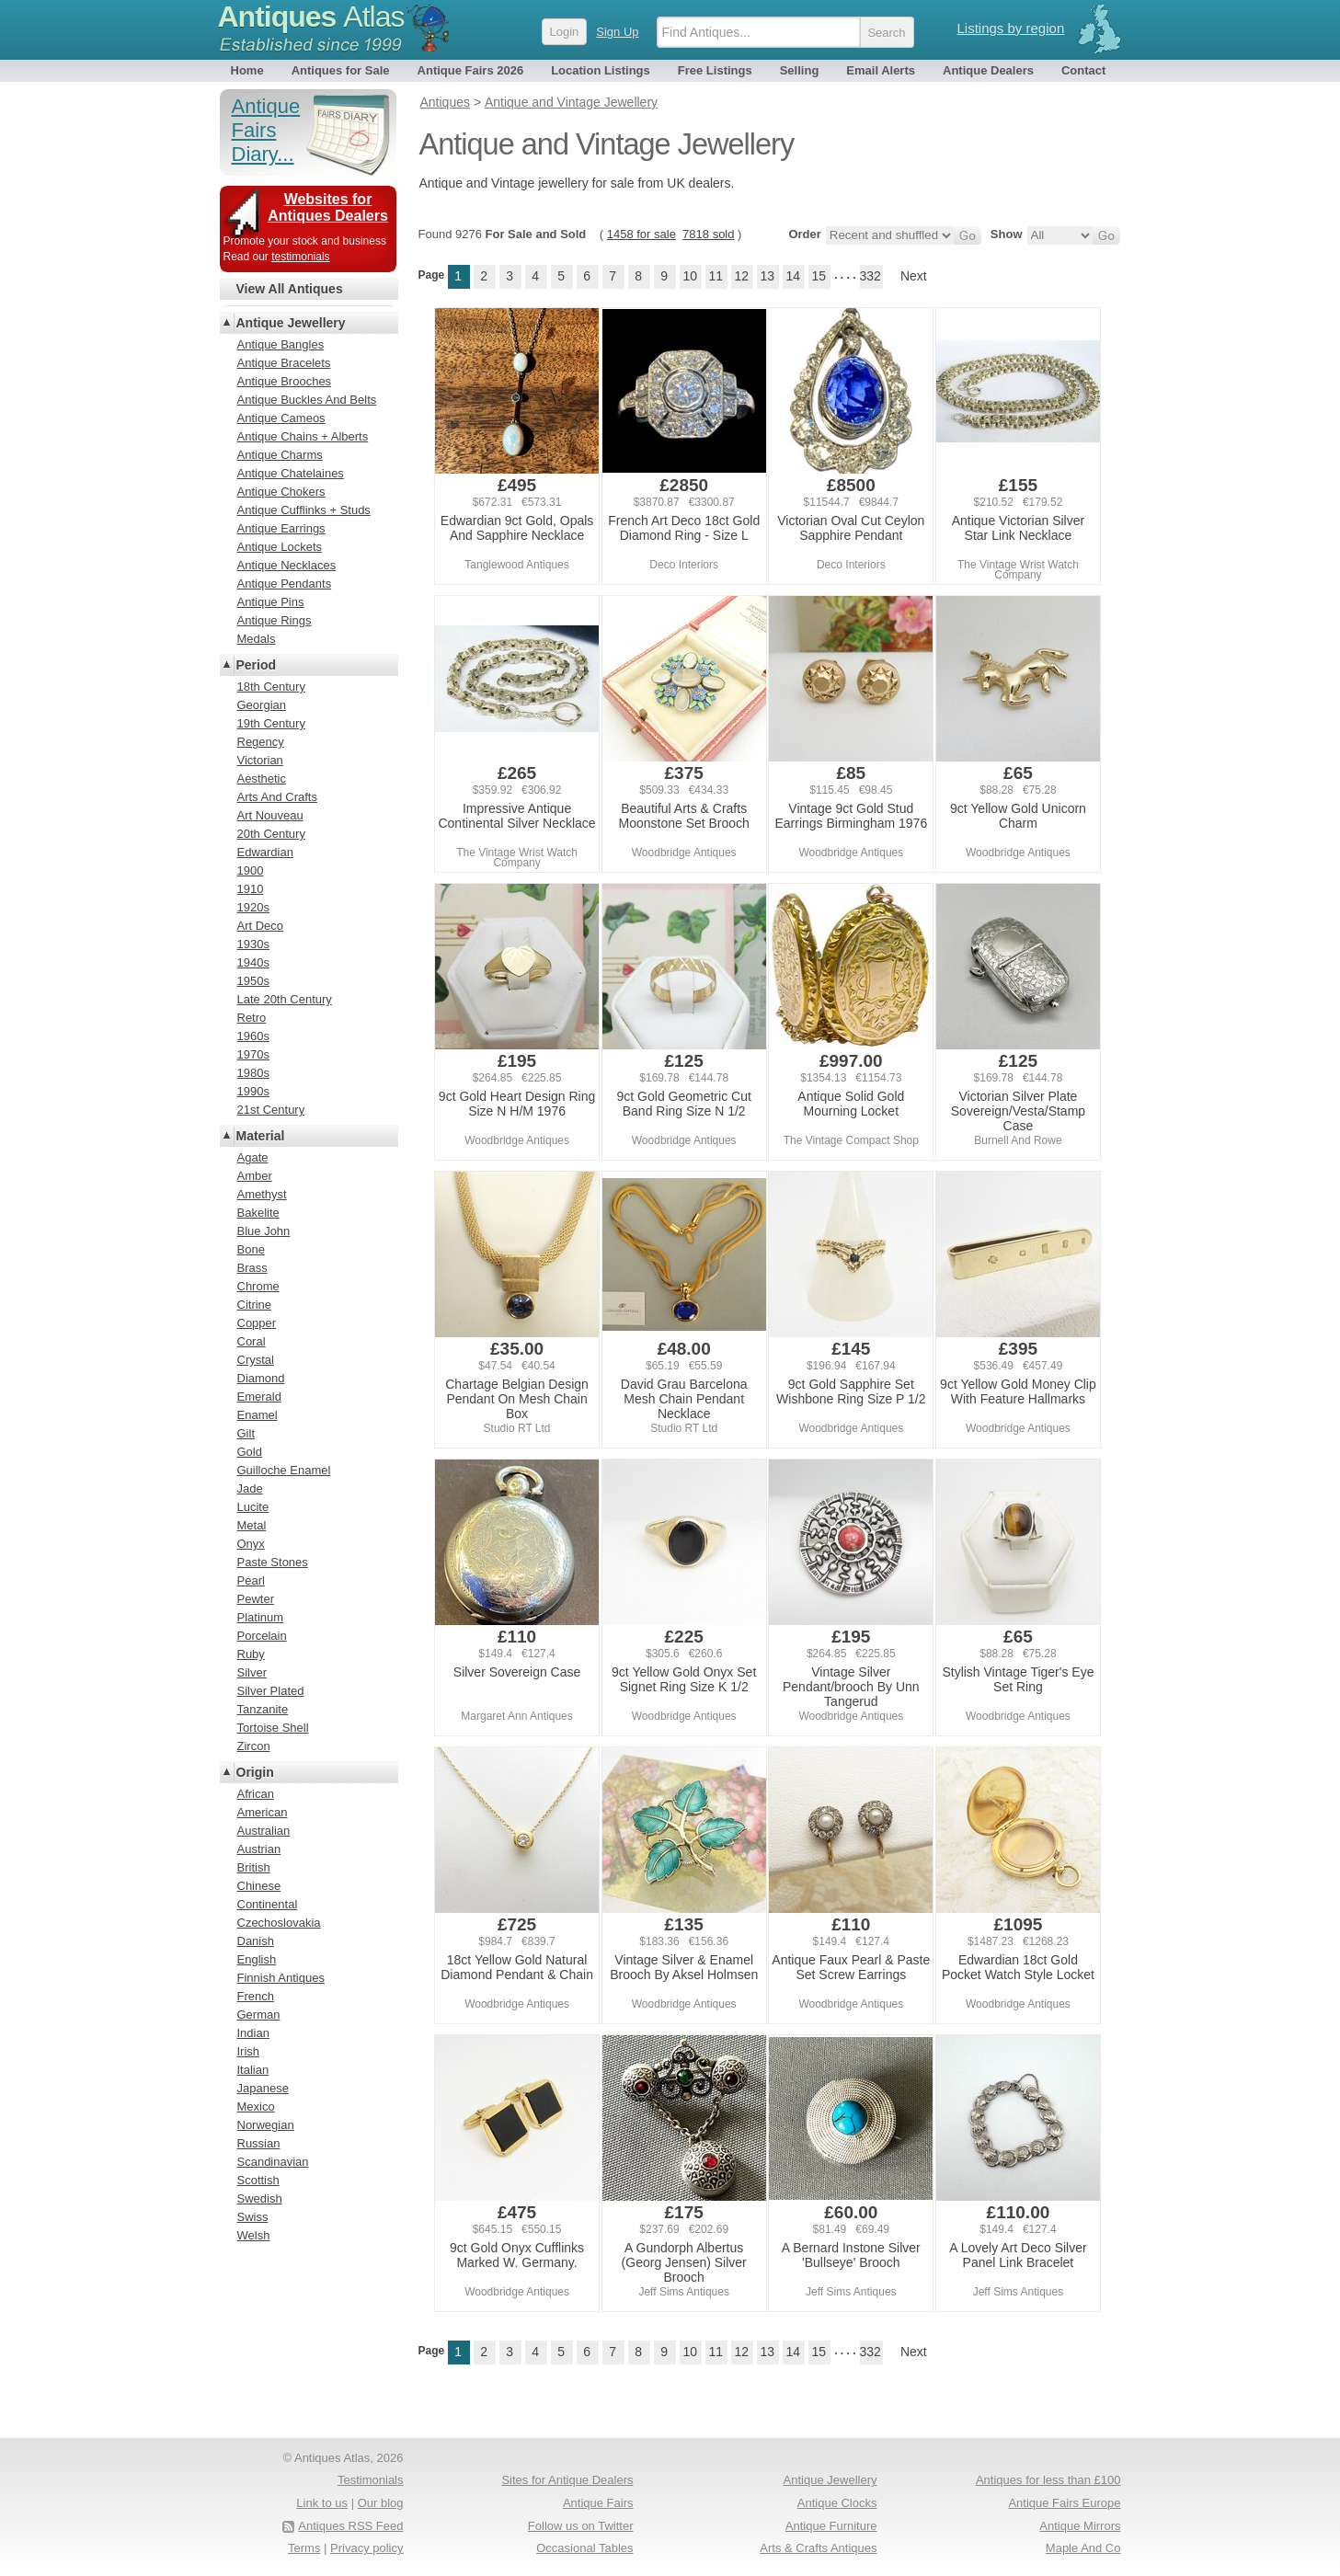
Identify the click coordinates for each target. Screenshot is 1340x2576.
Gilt (246, 1433)
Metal (252, 1525)
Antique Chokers (281, 491)
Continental (267, 1904)
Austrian (259, 1849)
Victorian (260, 760)
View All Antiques (289, 288)
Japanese (263, 2088)
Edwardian (265, 852)
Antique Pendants (284, 583)
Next (913, 276)
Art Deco (260, 926)
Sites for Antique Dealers (567, 2480)
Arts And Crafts (277, 797)
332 (870, 276)
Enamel (257, 1415)
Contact (1083, 70)
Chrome (258, 1286)
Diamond (261, 1378)
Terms (304, 2548)
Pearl (251, 1580)
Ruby (251, 1654)
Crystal (255, 1360)
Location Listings (600, 70)
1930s (253, 944)
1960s (253, 1036)
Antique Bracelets (284, 363)
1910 (250, 889)
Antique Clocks (837, 2503)
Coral (251, 1341)
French (255, 1996)
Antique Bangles (281, 344)
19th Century (271, 723)
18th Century (271, 686)
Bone (251, 1249)
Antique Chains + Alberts (303, 436)
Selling (799, 70)
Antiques (311, 16)
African (255, 1794)
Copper (257, 1323)
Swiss (253, 2217)
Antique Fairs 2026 (471, 70)
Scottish (258, 2180)
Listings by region (1011, 28)
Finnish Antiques (281, 1978)
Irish (248, 2051)
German (259, 2014)
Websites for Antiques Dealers (328, 207)
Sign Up (617, 32)
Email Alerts (880, 70)
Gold (249, 1452)
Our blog (381, 2503)
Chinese (259, 1886)
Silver (252, 1672)
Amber (254, 1176)
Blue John (264, 1231)
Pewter (255, 1599)
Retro (252, 1018)
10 (689, 276)
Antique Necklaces (287, 565)
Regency (260, 742)
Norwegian (265, 2125)
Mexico (256, 2106)
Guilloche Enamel (284, 1470)
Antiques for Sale (341, 70)
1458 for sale (641, 234)
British (253, 1867)
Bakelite (258, 1212)
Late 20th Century (284, 999)
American (262, 1812)
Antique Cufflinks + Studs (304, 510)
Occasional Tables (584, 2548)
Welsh (253, 2235)
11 (715, 276)
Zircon (253, 1746)
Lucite (253, 1507)
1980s (253, 1073)
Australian (264, 1831)
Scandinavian (273, 2162)
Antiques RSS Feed (350, 2526)
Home (247, 70)
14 (792, 276)
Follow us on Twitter (581, 2526)
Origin (255, 1772)
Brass (252, 1268)
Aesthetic (261, 778)
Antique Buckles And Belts (307, 399)
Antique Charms (280, 455)
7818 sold (708, 234)
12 (741, 276)
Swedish (259, 2198)
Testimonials (371, 2480)
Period (256, 665)
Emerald (259, 1396)
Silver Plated (270, 1691)
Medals (256, 639)
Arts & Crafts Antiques (818, 2548)
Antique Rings (274, 620)
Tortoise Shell (273, 1728)
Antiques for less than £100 (1048, 2480)
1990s (253, 1091)
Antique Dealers (988, 70)
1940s (253, 962)
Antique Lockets (280, 547)
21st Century (271, 1109)
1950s (253, 981)
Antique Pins (270, 602)
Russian (259, 2143)
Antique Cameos (281, 418)
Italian (253, 2070)
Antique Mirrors (1079, 2526)
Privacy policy (366, 2548)
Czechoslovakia (279, 1922)
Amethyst (262, 1194)
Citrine (254, 1304)
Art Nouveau (270, 815)
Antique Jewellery (291, 322)
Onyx (251, 1544)
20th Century (271, 834)
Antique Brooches (284, 381)
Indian (253, 2033)
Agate (253, 1157)
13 (767, 276)
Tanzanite (263, 1709)
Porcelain (262, 1636)
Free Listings (715, 70)
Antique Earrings (281, 528)
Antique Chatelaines (290, 473)
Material (260, 1135)
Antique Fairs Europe (1064, 2503)
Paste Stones (272, 1562)
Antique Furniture (831, 2526)
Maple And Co (1083, 2548)
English (257, 1959)
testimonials (300, 256)
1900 (250, 870)
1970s (253, 1054)
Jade (250, 1488)
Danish (255, 1941)
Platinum (260, 1617)
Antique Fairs (598, 2503)
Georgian (261, 705)
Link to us (322, 2503)
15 (818, 276)
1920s (253, 907)
